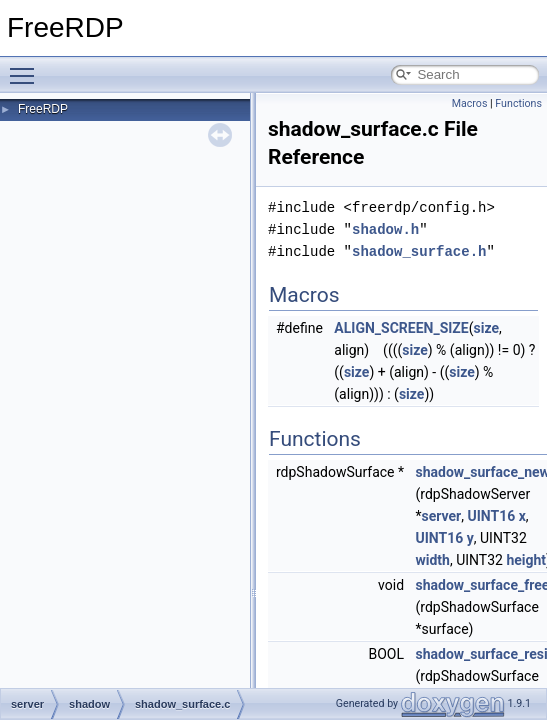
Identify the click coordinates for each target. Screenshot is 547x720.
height (526, 560)
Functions (518, 103)
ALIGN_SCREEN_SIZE (401, 328)
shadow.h (385, 229)
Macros (470, 103)
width (433, 560)
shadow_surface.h (419, 251)
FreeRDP (43, 109)
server (442, 516)
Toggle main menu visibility (27, 67)
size (486, 328)
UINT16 (491, 516)
